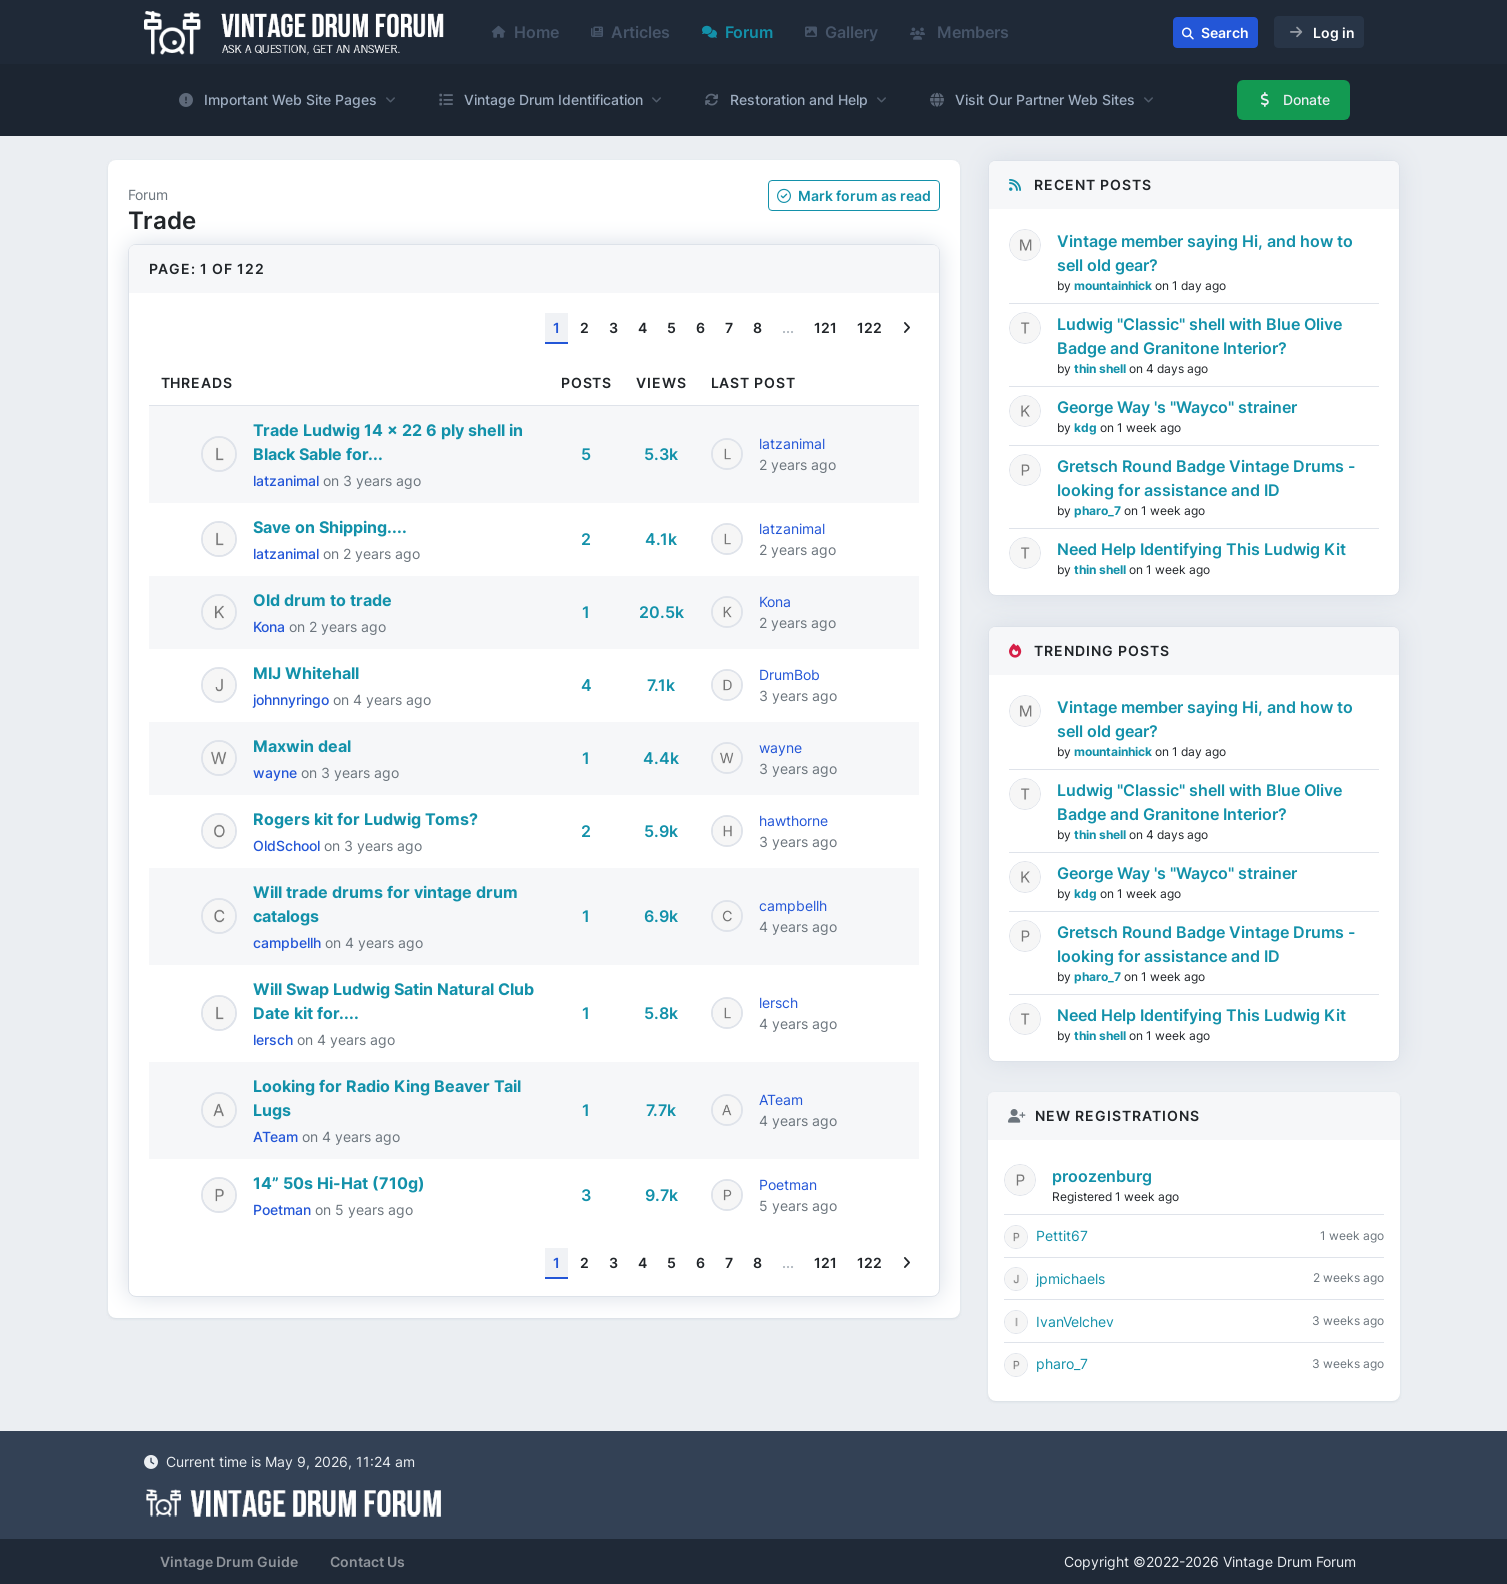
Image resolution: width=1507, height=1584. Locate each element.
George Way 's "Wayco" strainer (1177, 407)
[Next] (906, 328)
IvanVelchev (1075, 1321)
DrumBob (789, 674)
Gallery (841, 32)
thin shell (1101, 368)
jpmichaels (1070, 1278)
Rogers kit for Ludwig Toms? (365, 819)
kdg (1087, 427)
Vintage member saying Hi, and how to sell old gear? (1205, 253)
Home (525, 32)
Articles (630, 32)
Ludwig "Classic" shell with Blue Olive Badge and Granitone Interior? (1199, 336)
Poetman (284, 1209)
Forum (737, 32)
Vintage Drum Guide (229, 1561)
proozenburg (1102, 1176)
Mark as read (854, 195)
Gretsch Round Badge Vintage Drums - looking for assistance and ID (1206, 478)
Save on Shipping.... (330, 527)
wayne (277, 772)
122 (869, 327)
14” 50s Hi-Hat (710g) (339, 1183)
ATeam (277, 1136)
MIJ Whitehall (306, 673)
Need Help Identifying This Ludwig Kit (1201, 549)
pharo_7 (1099, 510)
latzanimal (288, 480)
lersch (275, 1039)
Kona (271, 626)
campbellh (289, 942)
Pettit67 (1062, 1235)
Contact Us (367, 1561)
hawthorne (793, 820)
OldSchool (288, 845)
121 (825, 327)
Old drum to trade (322, 600)
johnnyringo (293, 699)
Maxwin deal (302, 746)
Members (959, 32)
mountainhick (1114, 285)
